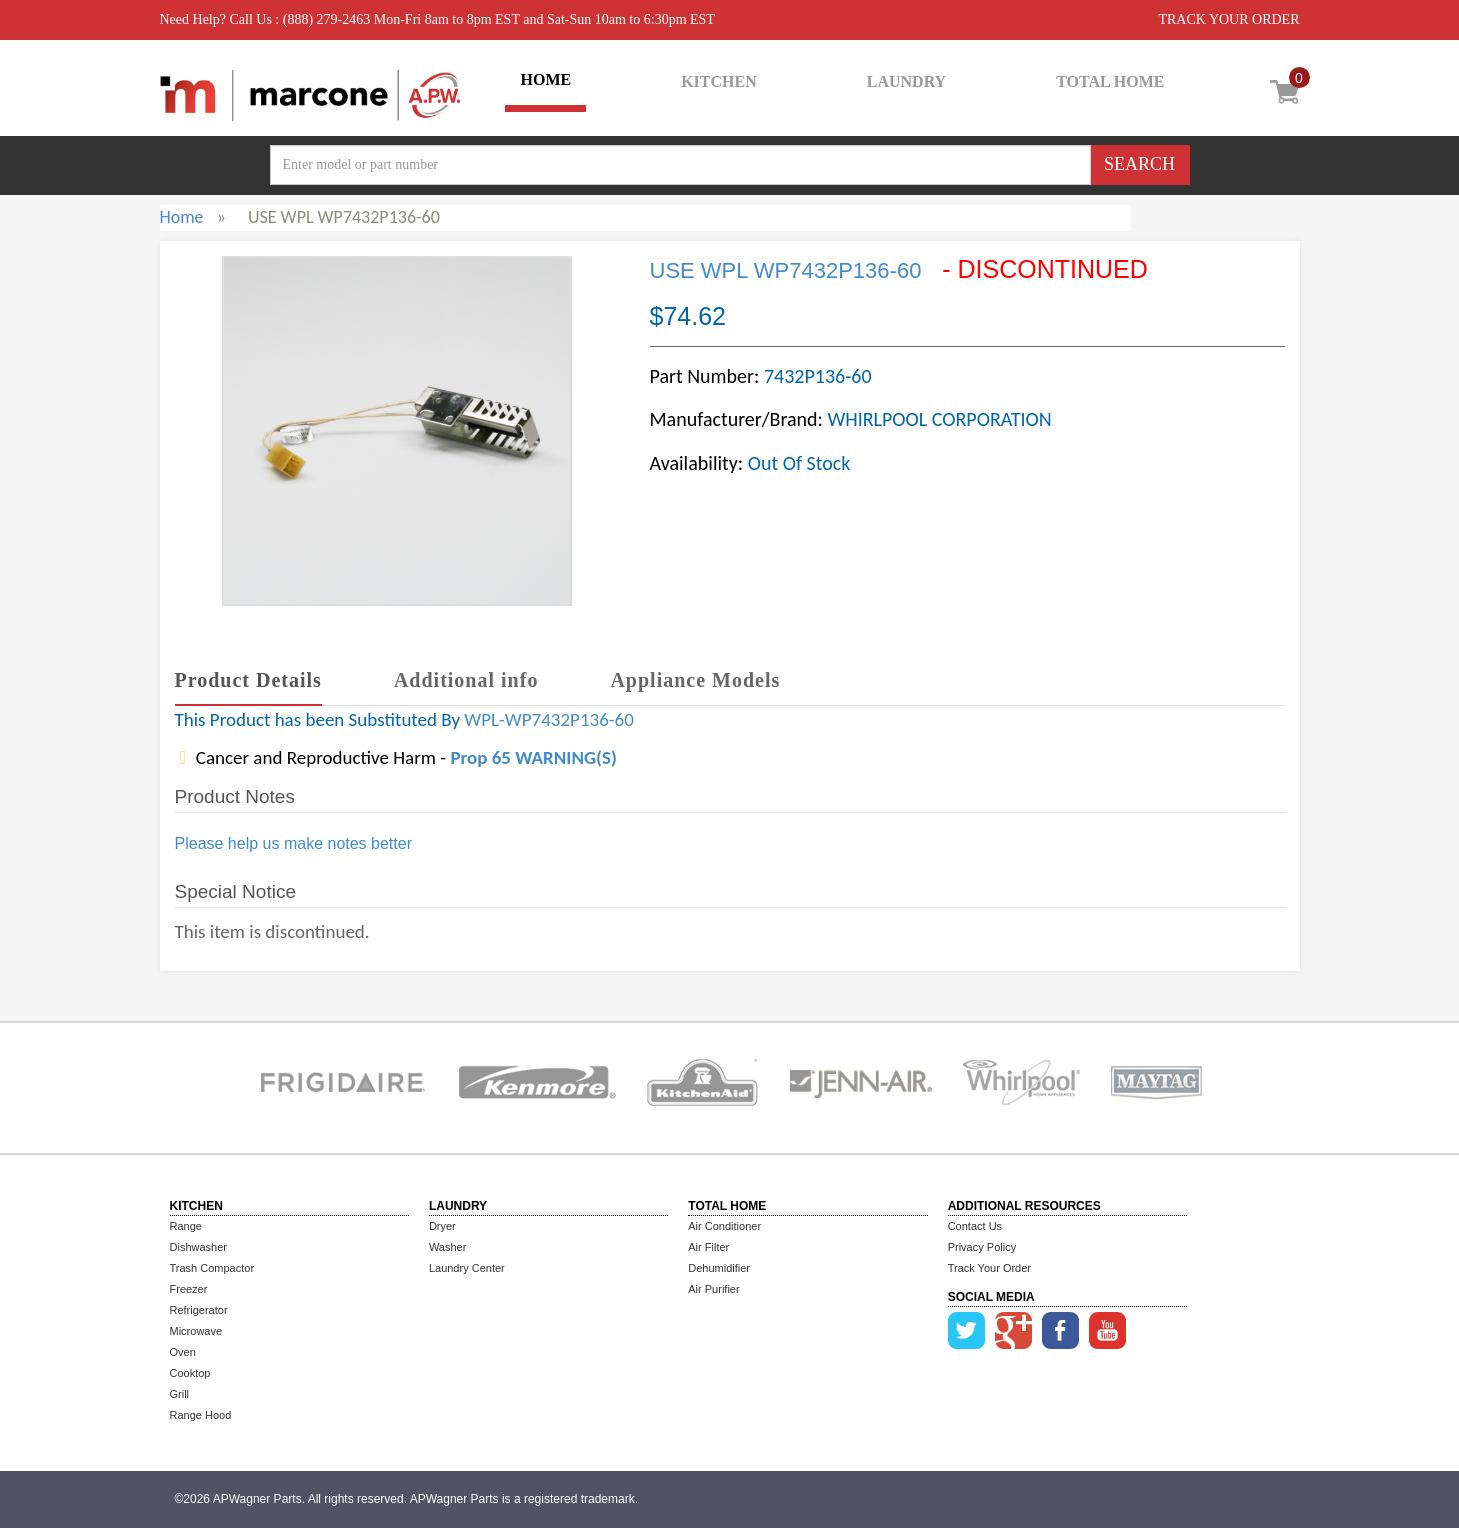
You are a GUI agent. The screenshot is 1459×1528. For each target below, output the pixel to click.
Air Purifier (713, 1289)
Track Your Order (989, 1268)
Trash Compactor (212, 1268)
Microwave (196, 1331)
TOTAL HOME (1110, 81)
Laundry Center (467, 1268)
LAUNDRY (906, 81)
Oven (183, 1352)
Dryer (442, 1226)
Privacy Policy (982, 1247)
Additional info (466, 680)
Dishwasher (198, 1247)
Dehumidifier (719, 1268)
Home (182, 217)
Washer (448, 1247)
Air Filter (708, 1247)
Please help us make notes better (293, 843)
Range (186, 1226)
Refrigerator (199, 1310)
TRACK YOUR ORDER (1228, 19)
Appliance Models (695, 680)
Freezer (189, 1289)
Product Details (248, 680)
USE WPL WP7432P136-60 (786, 270)
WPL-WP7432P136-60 (549, 719)
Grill (180, 1394)
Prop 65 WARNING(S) (533, 757)
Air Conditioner (724, 1226)
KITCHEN (719, 81)
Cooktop (190, 1373)
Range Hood (201, 1415)
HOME (545, 79)
